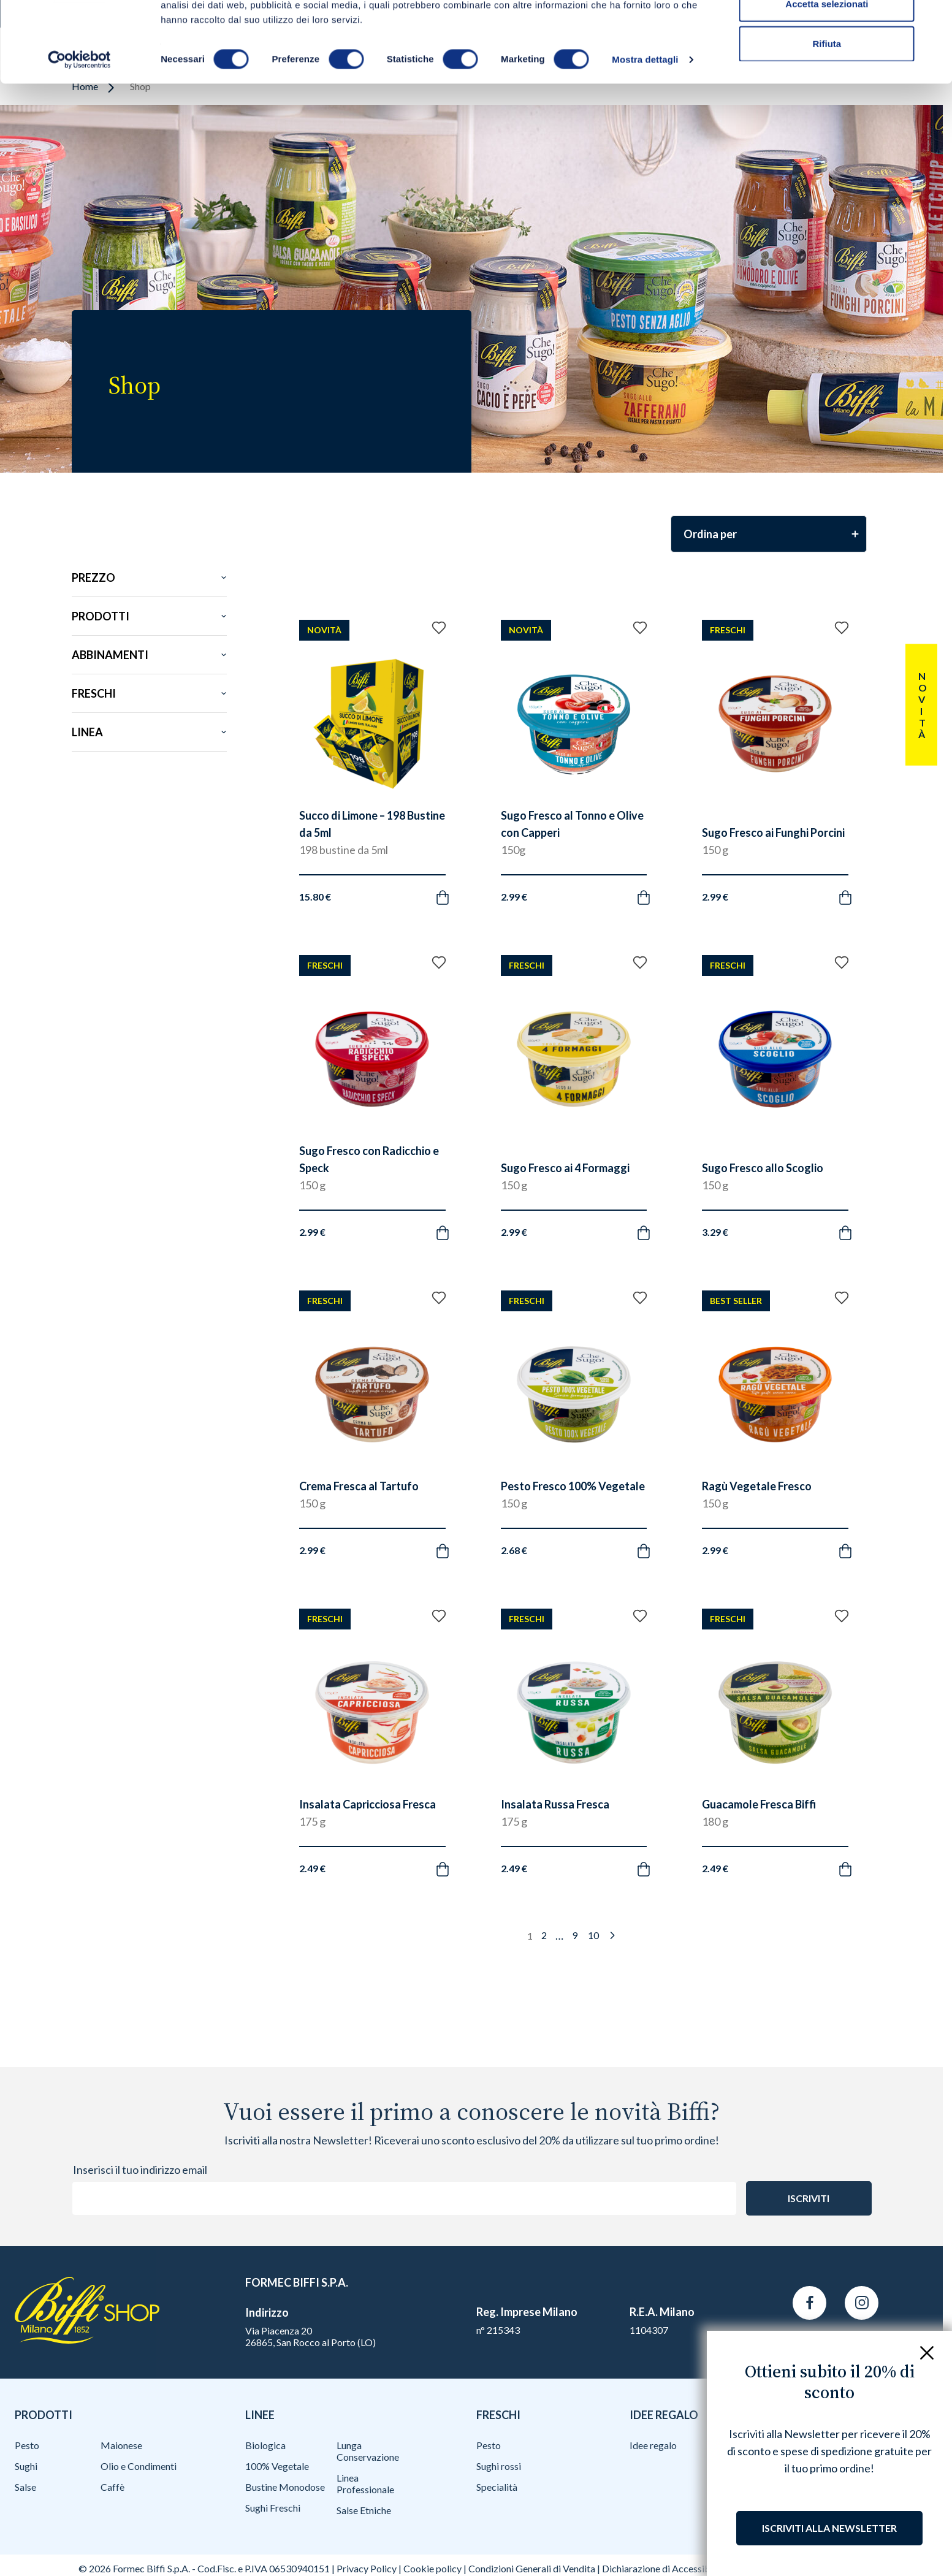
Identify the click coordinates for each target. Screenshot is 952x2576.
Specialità (496, 2487)
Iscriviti (808, 2198)
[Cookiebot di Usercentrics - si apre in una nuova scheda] (79, 129)
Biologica (265, 2445)
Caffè (112, 2487)
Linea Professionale (365, 2483)
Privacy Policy (367, 2568)
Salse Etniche (364, 2510)
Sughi (26, 2466)
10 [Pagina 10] (593, 1935)
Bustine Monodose (285, 2487)
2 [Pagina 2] (544, 1935)
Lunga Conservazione (368, 2451)
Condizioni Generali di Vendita (531, 2568)
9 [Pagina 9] (574, 1935)
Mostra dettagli (645, 128)
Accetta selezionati (826, 72)
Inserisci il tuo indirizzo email (140, 2169)
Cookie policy (432, 2568)
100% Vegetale (277, 2466)
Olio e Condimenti (139, 2466)
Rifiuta (827, 112)
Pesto (27, 2445)
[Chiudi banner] (933, 19)
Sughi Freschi (272, 2507)
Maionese (121, 2445)
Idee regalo (653, 2445)
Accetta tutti (827, 32)
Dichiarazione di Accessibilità (664, 2568)
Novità (921, 705)
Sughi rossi (498, 2466)
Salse (25, 2487)
